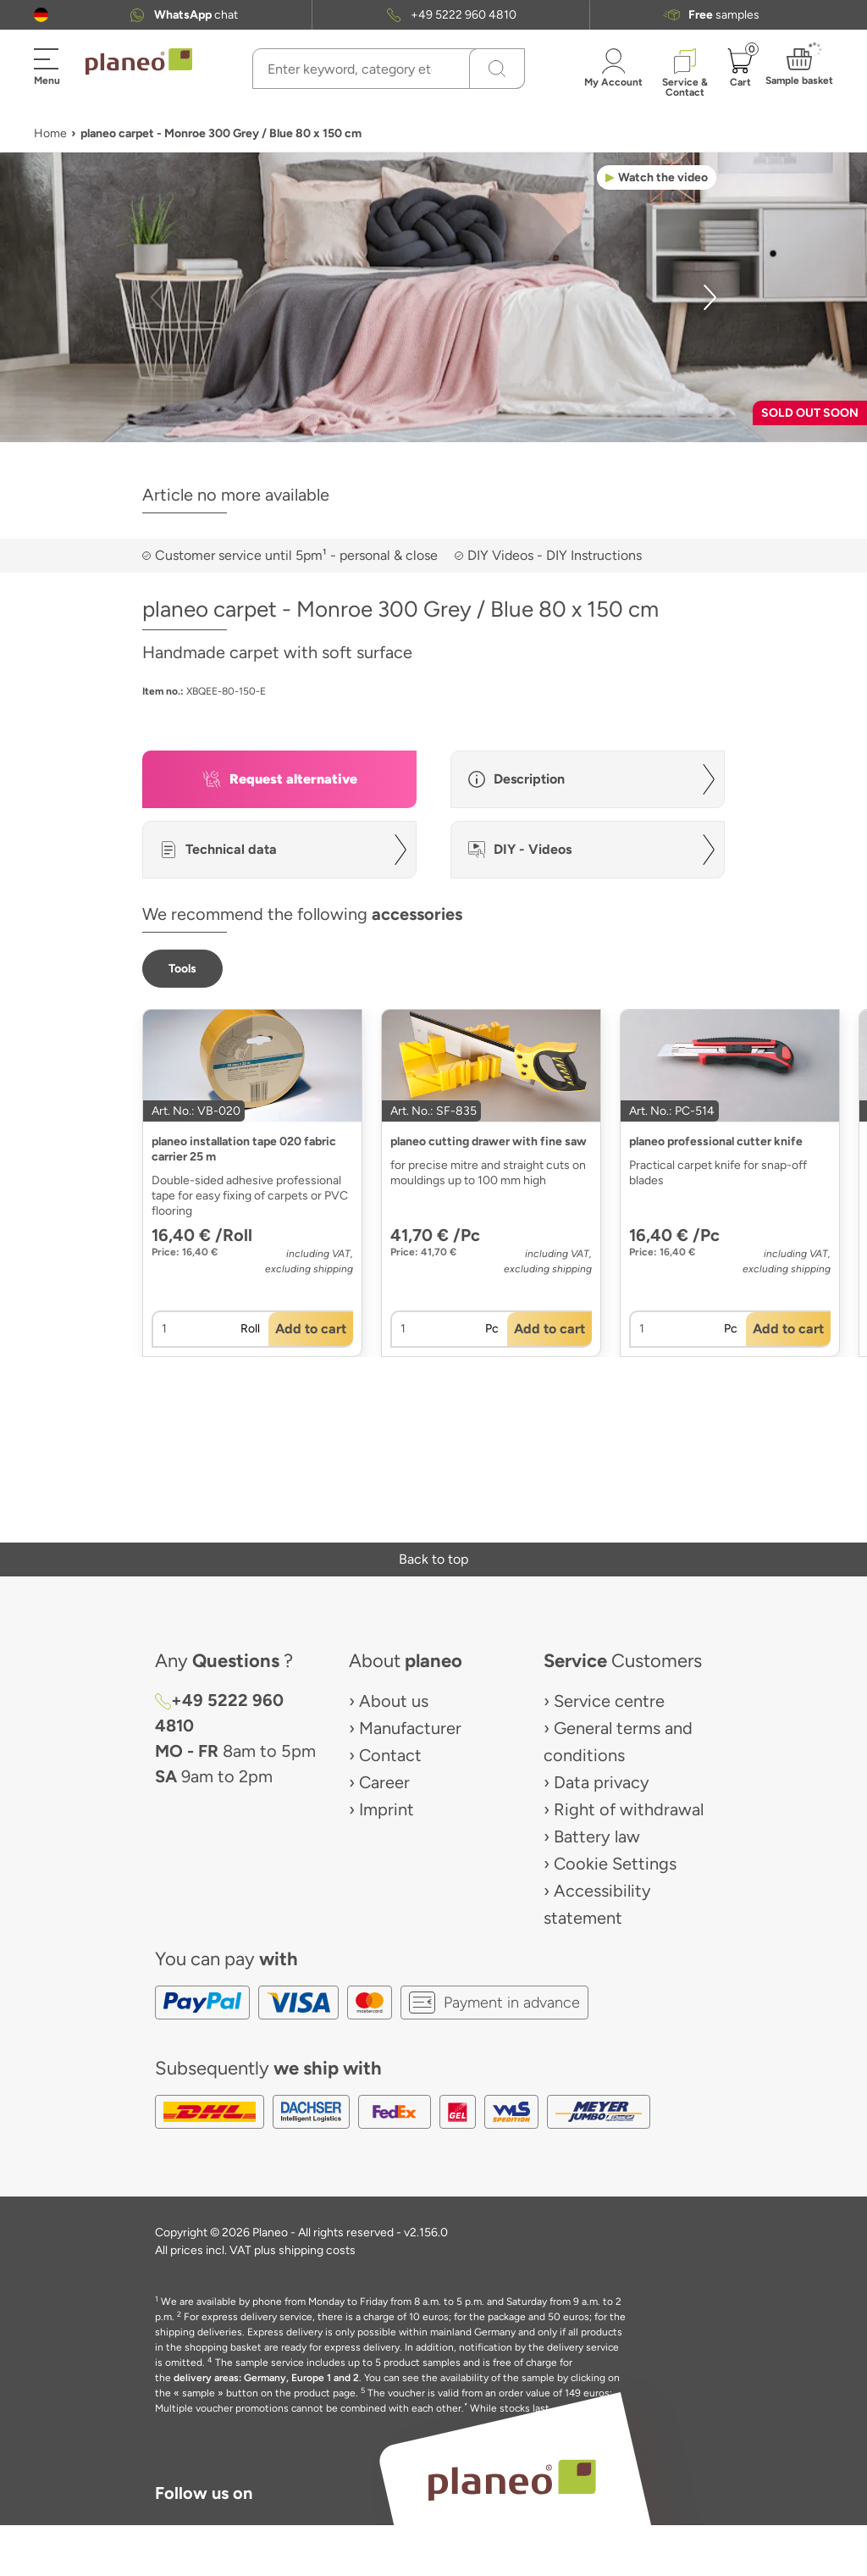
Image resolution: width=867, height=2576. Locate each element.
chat (196, 15)
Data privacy (601, 1782)
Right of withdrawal (629, 1809)
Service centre (609, 1701)
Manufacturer (410, 1728)
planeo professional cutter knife (716, 1141)
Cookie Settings (615, 1863)
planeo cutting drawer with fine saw (488, 1141)
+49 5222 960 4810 (463, 15)
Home (50, 133)
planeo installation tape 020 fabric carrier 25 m (244, 1149)
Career (384, 1782)
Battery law (597, 1836)
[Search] (497, 68)
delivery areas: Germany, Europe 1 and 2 (266, 2378)
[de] (41, 15)
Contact (390, 1755)
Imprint (386, 1809)
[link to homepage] (139, 61)
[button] (41, 15)
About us (393, 1701)
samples (723, 15)
